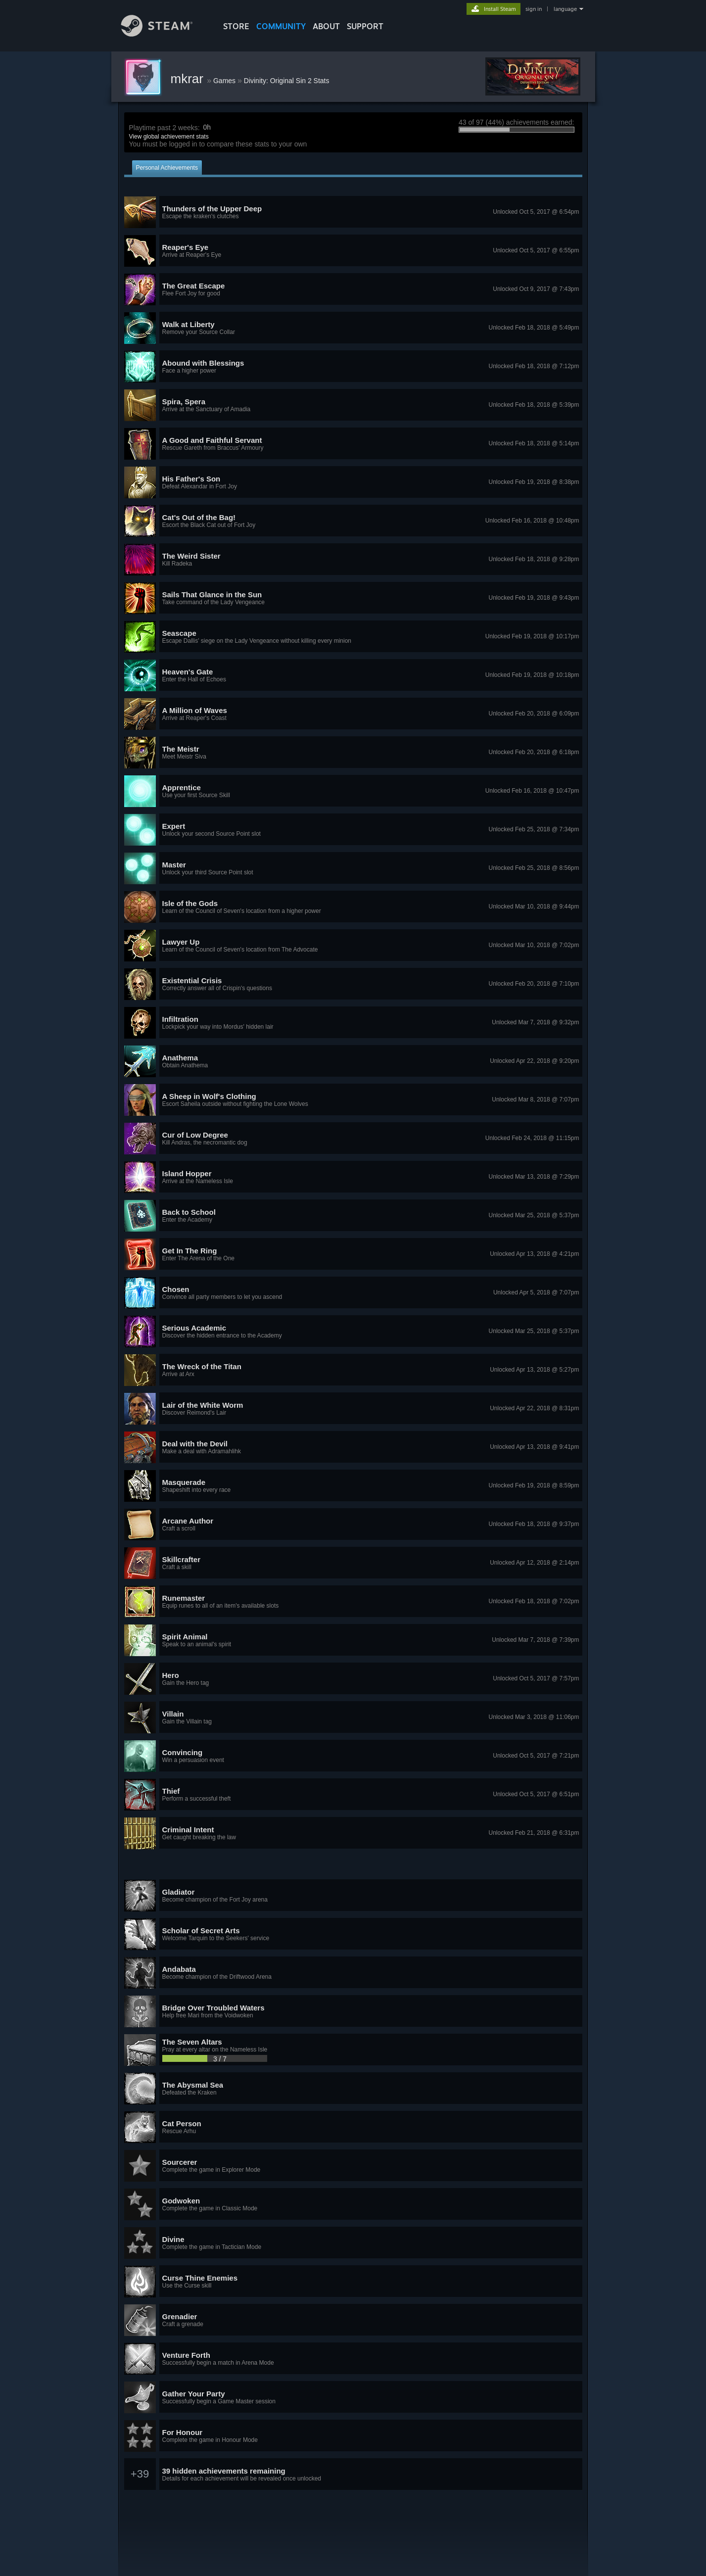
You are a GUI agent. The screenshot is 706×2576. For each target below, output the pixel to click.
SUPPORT (365, 26)
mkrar (189, 78)
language (565, 8)
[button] (353, 212)
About (326, 26)
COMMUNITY (281, 26)
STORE (236, 26)
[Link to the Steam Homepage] (164, 34)
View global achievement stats (169, 136)
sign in (533, 8)
